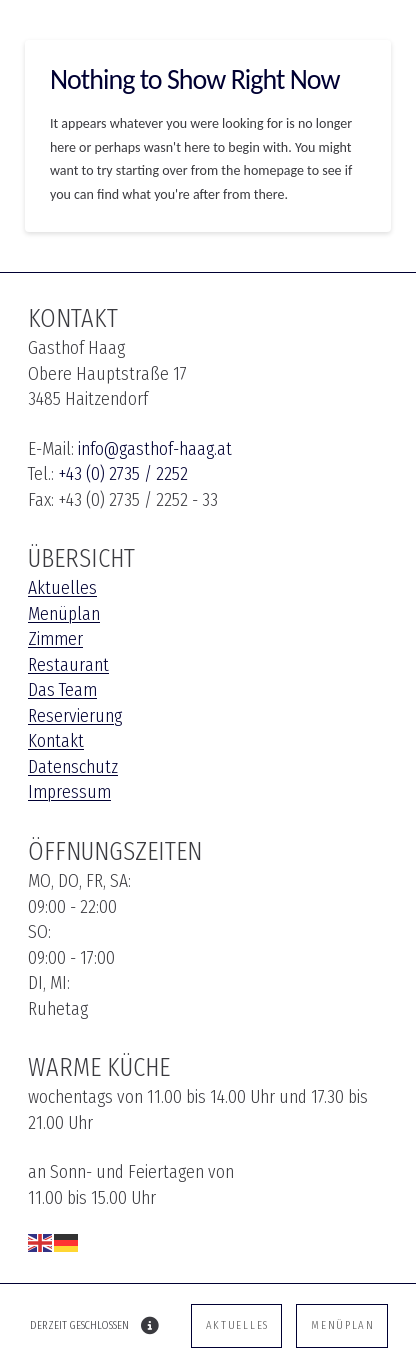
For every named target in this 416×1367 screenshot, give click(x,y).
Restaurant (68, 665)
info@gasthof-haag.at (155, 449)
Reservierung (75, 716)
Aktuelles (62, 588)
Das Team (62, 690)
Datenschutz (73, 767)
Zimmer (55, 639)
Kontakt (56, 741)
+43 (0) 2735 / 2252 (123, 474)
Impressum (69, 792)
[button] (150, 1326)
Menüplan (64, 614)
